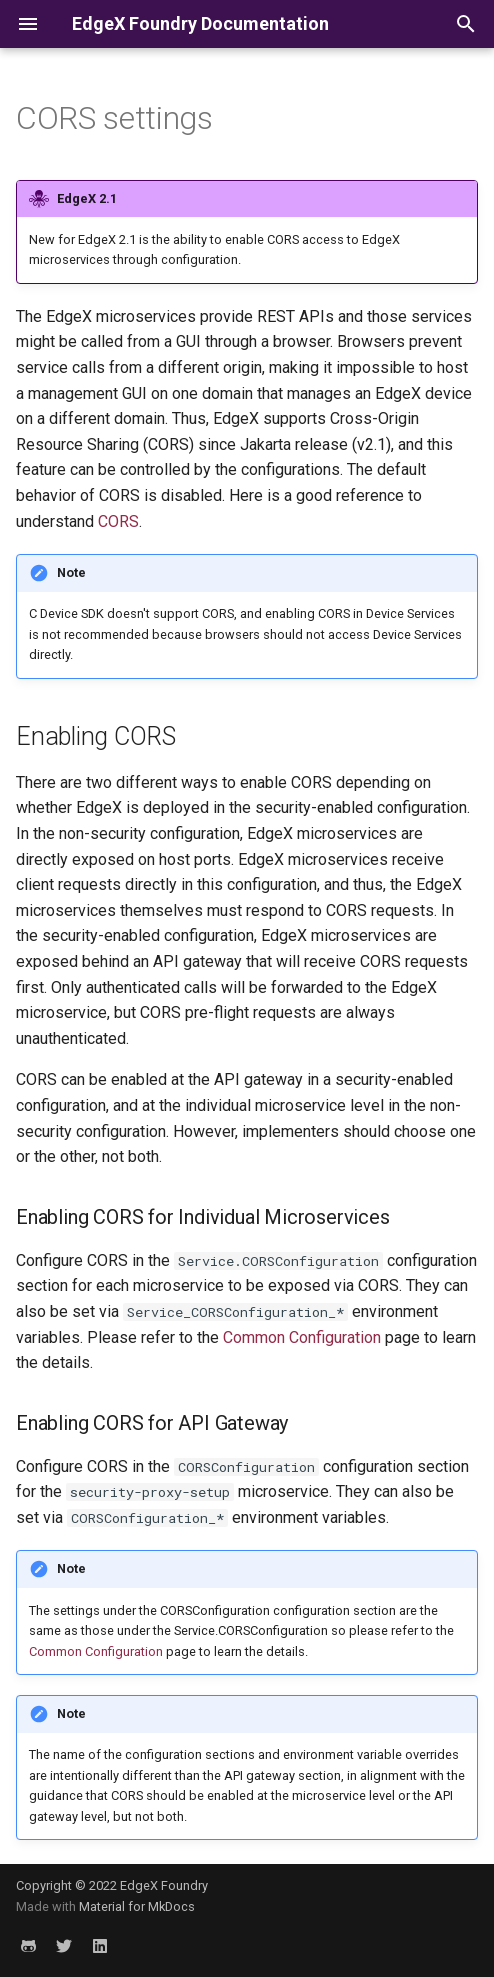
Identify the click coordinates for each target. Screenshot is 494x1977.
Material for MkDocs (137, 1906)
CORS (118, 521)
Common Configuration (302, 1337)
